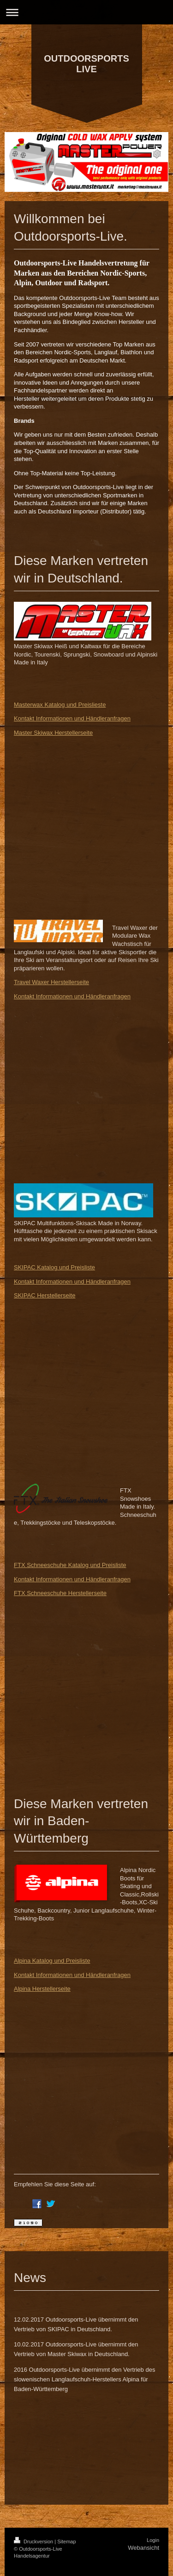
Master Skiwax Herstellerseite (53, 732)
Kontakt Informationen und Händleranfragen (72, 718)
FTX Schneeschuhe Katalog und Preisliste (70, 1565)
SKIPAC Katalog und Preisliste (54, 1267)
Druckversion (34, 2541)
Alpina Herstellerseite (42, 1988)
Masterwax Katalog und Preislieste (60, 704)
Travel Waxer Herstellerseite (51, 982)
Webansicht (143, 2547)
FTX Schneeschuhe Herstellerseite (60, 1593)
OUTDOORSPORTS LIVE (86, 63)
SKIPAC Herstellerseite (44, 1295)
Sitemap (66, 2541)
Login (153, 2540)
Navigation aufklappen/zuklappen (86, 12)
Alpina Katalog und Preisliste (52, 1960)
